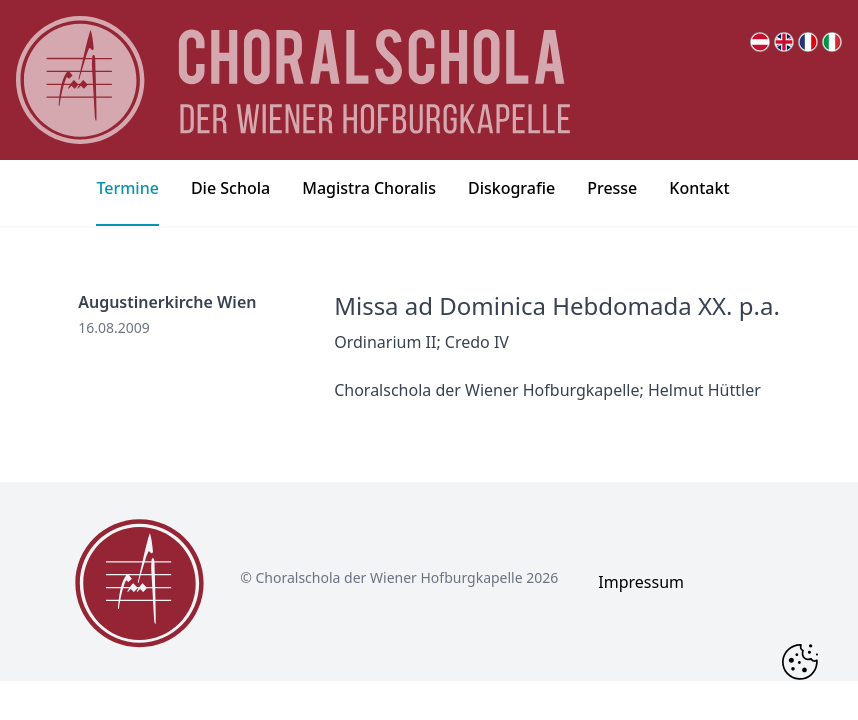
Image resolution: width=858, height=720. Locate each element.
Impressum (641, 582)
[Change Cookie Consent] (800, 662)
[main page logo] (293, 80)
